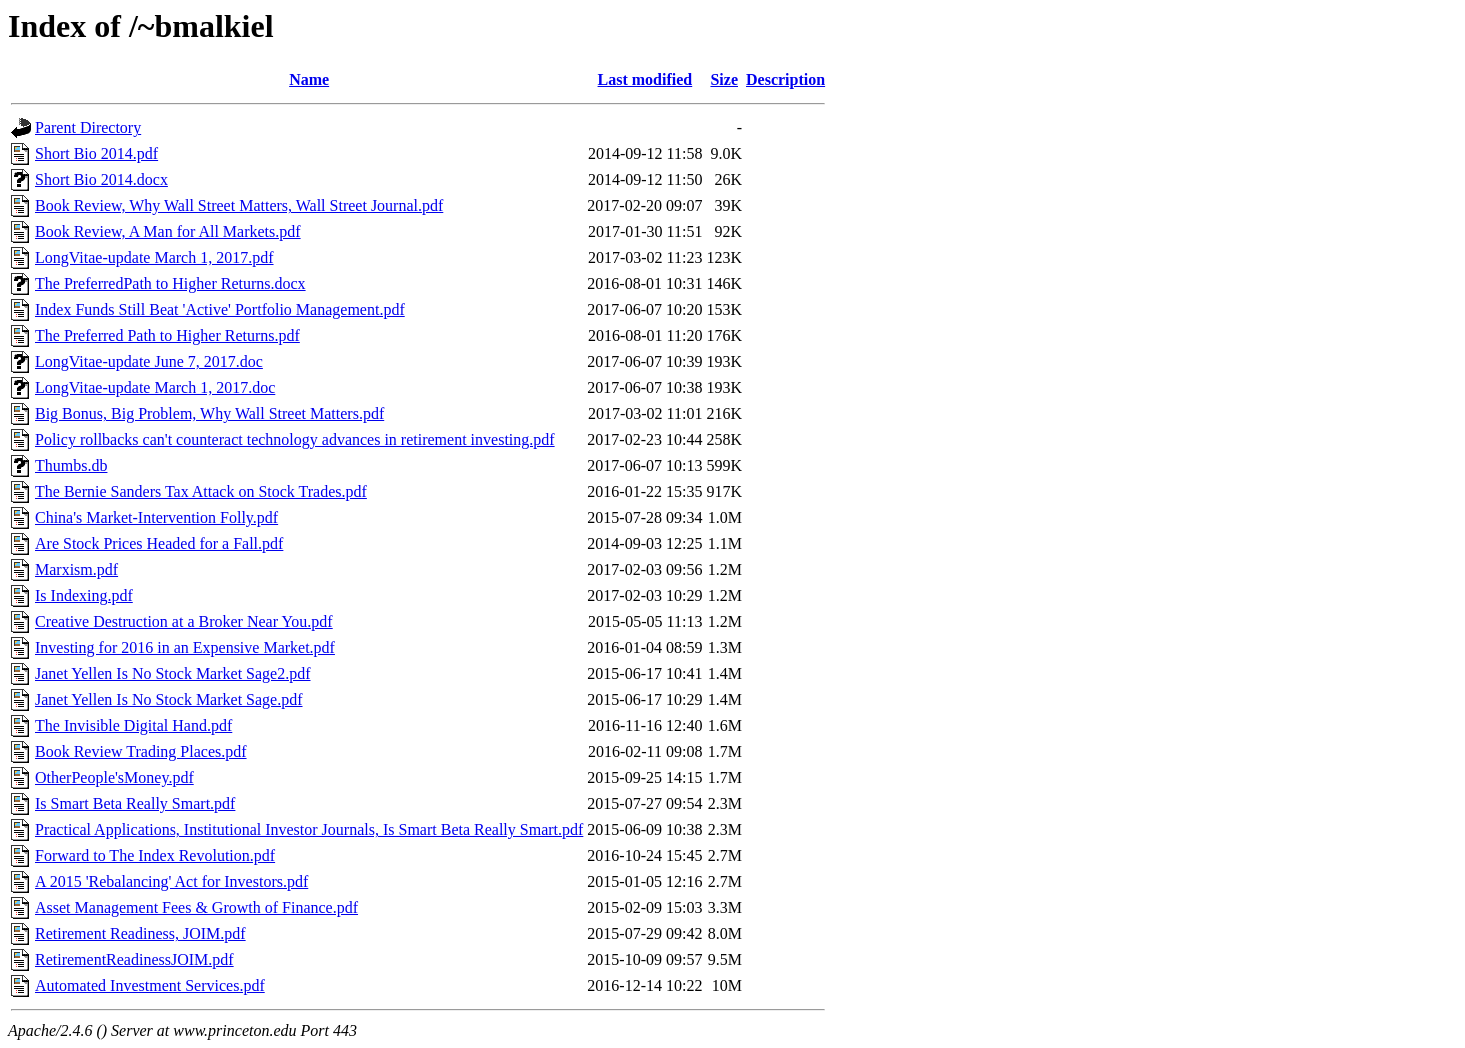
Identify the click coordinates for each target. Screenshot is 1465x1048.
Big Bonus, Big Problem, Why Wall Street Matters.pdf (209, 413)
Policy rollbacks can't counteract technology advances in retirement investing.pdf (295, 439)
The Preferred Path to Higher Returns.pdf (167, 335)
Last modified (645, 79)
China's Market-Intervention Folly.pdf (156, 517)
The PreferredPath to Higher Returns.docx (170, 283)
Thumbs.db (71, 465)
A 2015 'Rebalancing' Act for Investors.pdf (171, 881)
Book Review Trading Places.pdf (141, 751)
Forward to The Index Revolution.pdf (155, 855)
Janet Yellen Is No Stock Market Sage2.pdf (173, 673)
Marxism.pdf (76, 569)
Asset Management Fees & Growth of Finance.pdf (196, 907)
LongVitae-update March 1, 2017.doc (155, 387)
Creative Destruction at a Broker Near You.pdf (184, 621)
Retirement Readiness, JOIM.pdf (140, 933)
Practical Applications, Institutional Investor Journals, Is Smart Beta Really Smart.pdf (309, 829)
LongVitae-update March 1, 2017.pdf (154, 257)
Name (309, 79)
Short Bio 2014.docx (101, 179)
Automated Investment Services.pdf (150, 985)
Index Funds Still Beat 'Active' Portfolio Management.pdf (220, 309)
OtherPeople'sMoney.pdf (114, 777)
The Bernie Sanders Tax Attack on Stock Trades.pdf (201, 491)
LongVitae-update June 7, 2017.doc (149, 361)
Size (724, 79)
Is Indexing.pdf (84, 595)
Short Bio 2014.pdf (96, 153)
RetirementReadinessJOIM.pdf (134, 959)
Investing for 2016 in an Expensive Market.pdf (185, 647)
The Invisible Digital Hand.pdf (133, 725)
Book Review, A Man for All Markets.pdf (168, 231)
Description (785, 79)
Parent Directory (88, 127)
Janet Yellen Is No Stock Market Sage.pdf (169, 699)
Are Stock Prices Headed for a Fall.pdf (159, 543)
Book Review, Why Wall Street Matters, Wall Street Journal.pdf (239, 205)
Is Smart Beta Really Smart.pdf (135, 803)
